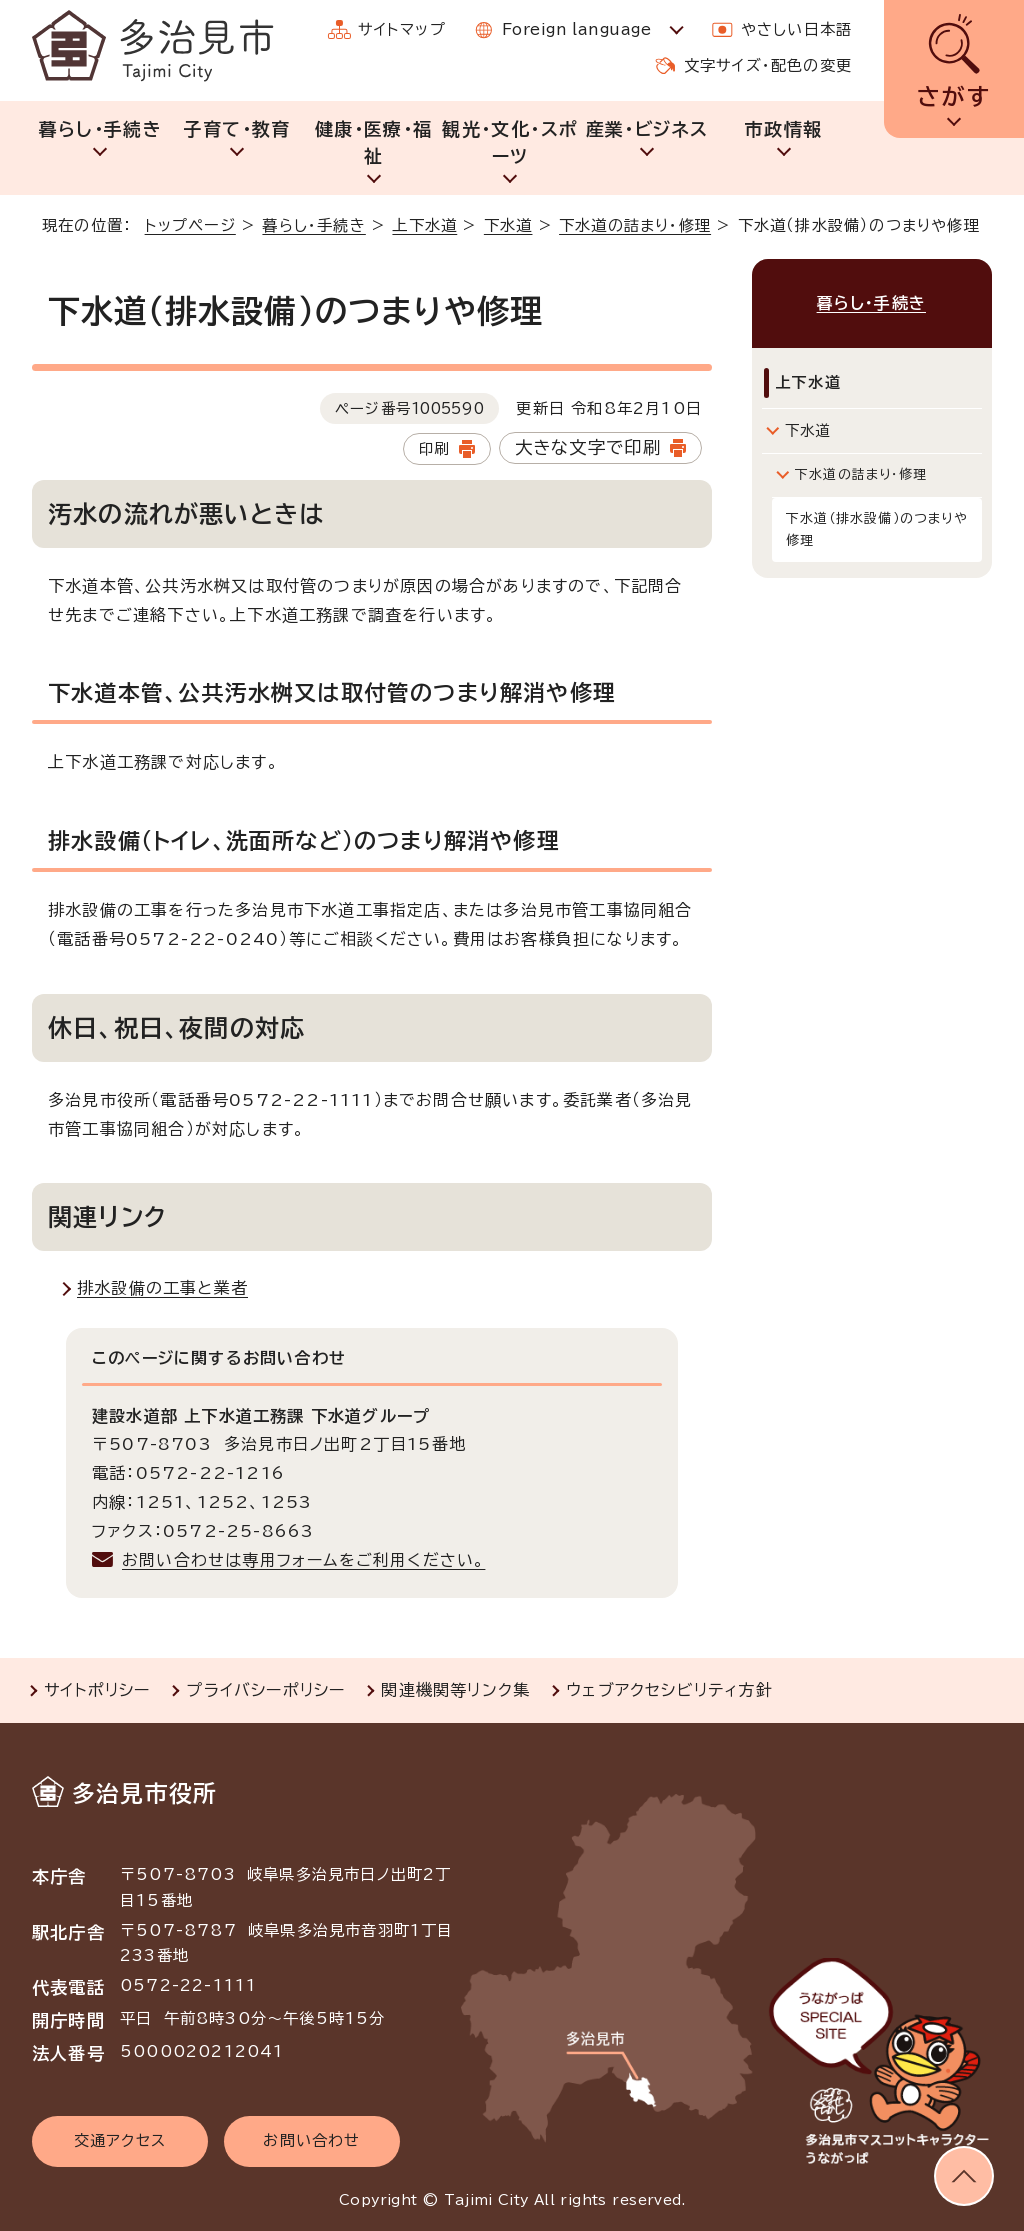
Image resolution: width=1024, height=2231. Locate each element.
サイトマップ (402, 29)
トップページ (190, 225)
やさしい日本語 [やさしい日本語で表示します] (796, 29)
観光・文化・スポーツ (510, 142)
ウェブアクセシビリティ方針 (669, 1690)
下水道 (508, 225)
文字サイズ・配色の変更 (768, 65)
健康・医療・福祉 (373, 142)
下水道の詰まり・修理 (635, 225)
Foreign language (576, 29)
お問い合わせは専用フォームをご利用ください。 (303, 1560)
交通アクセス (120, 2140)
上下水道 (424, 225)
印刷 (434, 448)
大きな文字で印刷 (588, 447)
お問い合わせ (311, 2140)
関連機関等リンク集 (455, 1690)
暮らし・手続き (100, 129)
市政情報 (783, 129)
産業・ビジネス (647, 129)
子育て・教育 (236, 129)
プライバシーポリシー (265, 1690)
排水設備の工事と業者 (162, 1288)
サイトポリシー (97, 1690)
